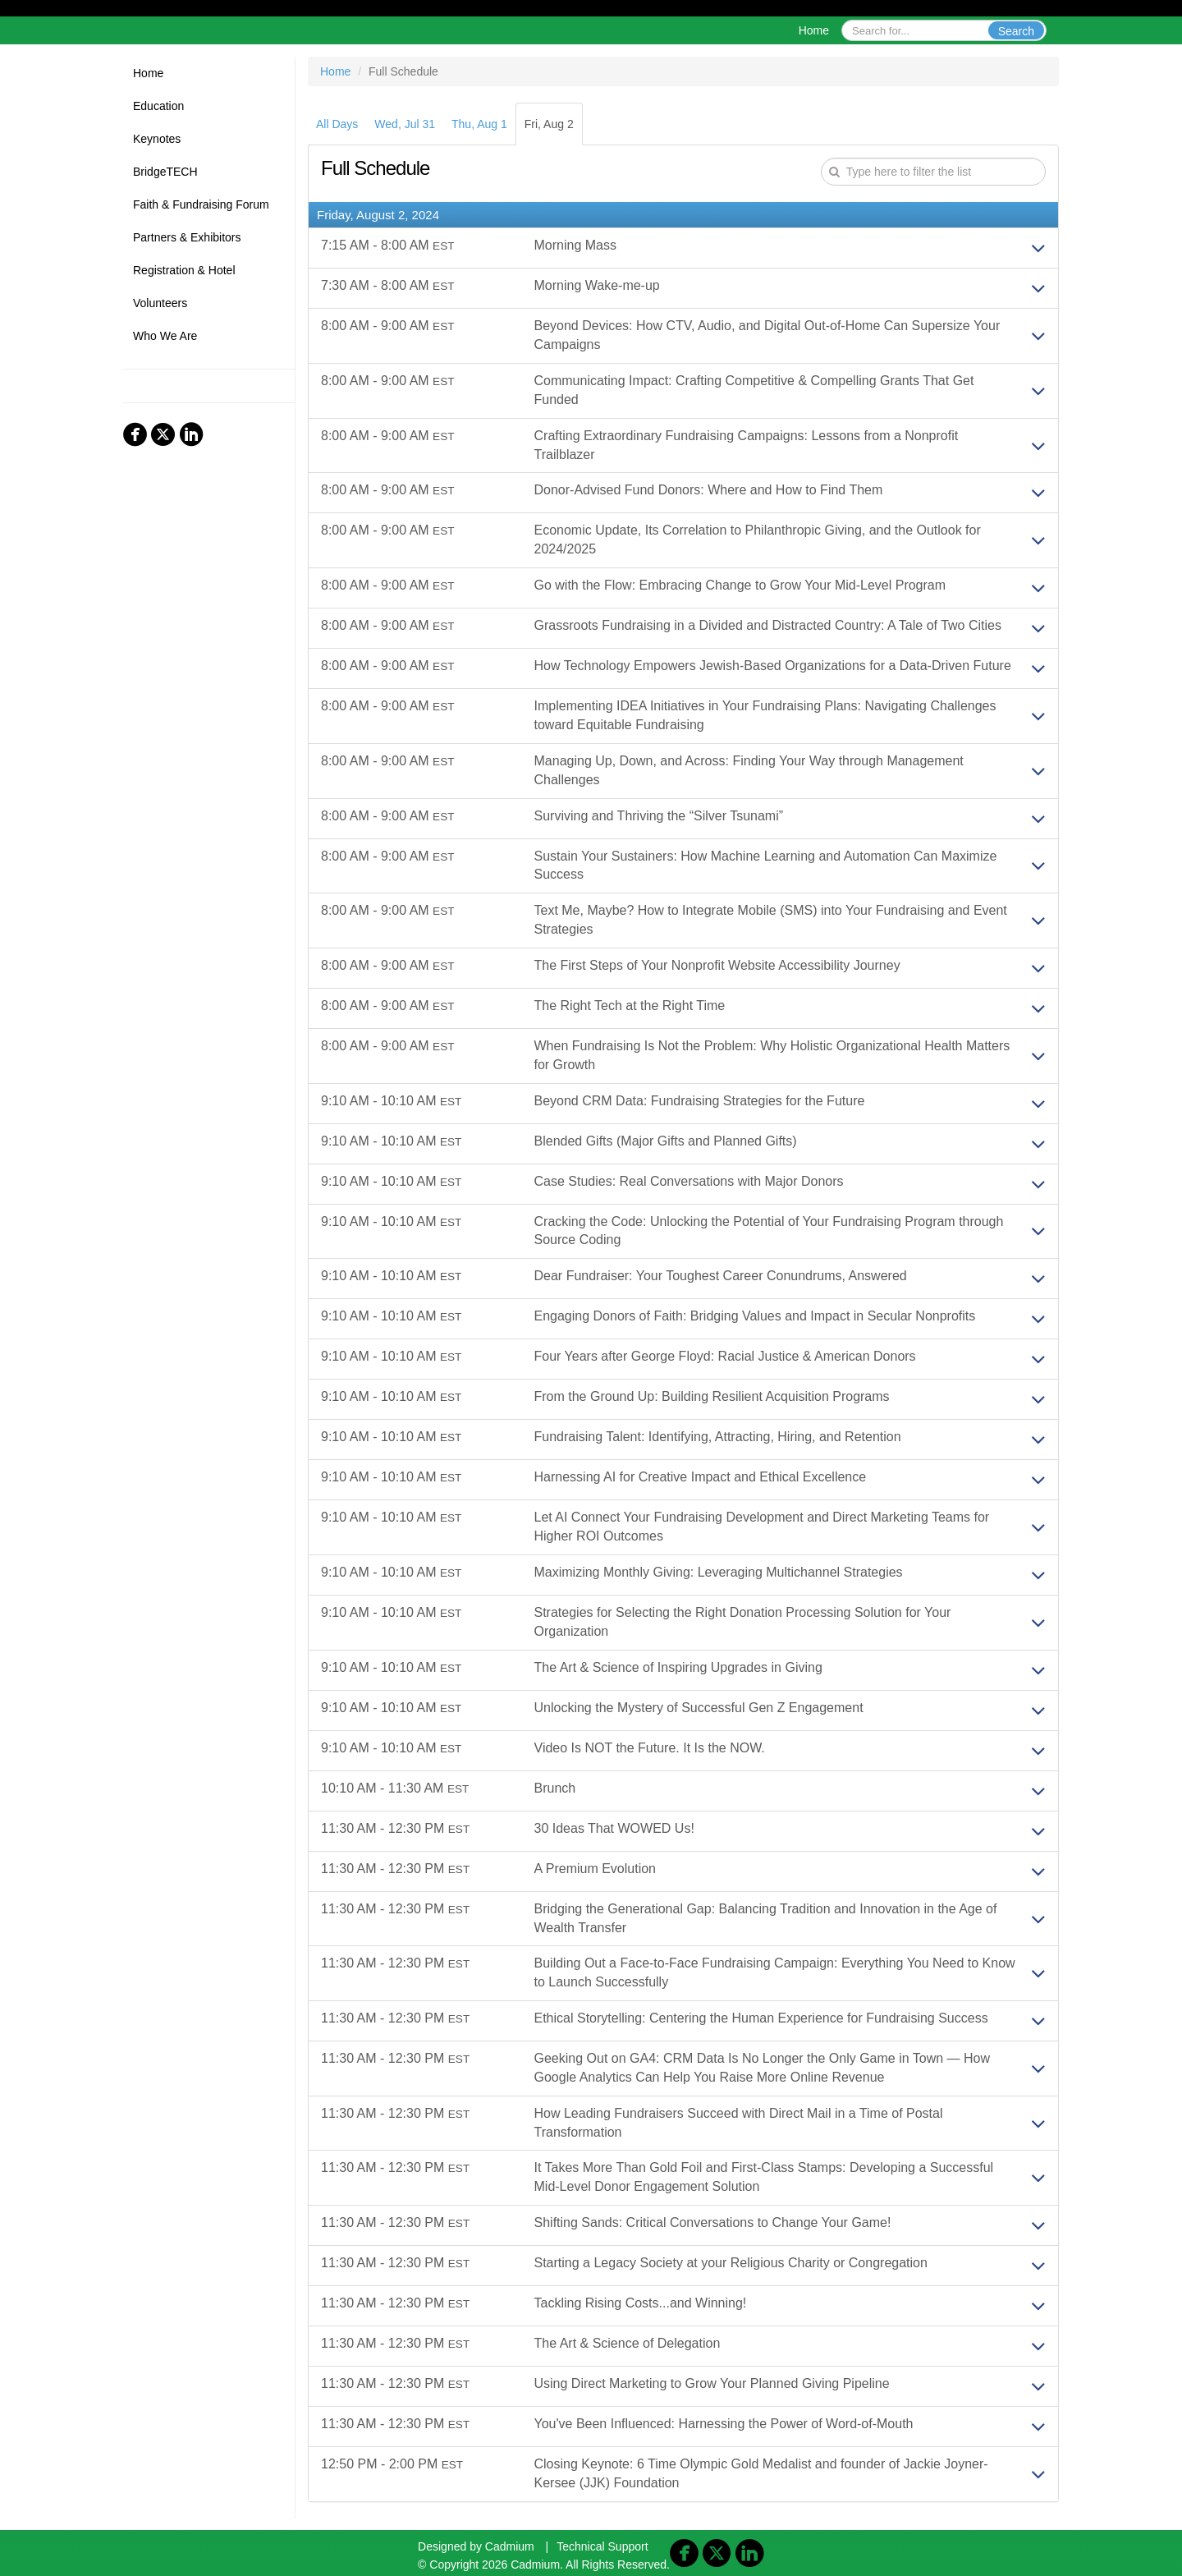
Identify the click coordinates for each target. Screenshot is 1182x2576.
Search (1016, 31)
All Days (337, 124)
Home (814, 30)
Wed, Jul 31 (404, 124)
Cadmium (509, 2546)
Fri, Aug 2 (549, 124)
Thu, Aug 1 (479, 124)
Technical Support (602, 2546)
